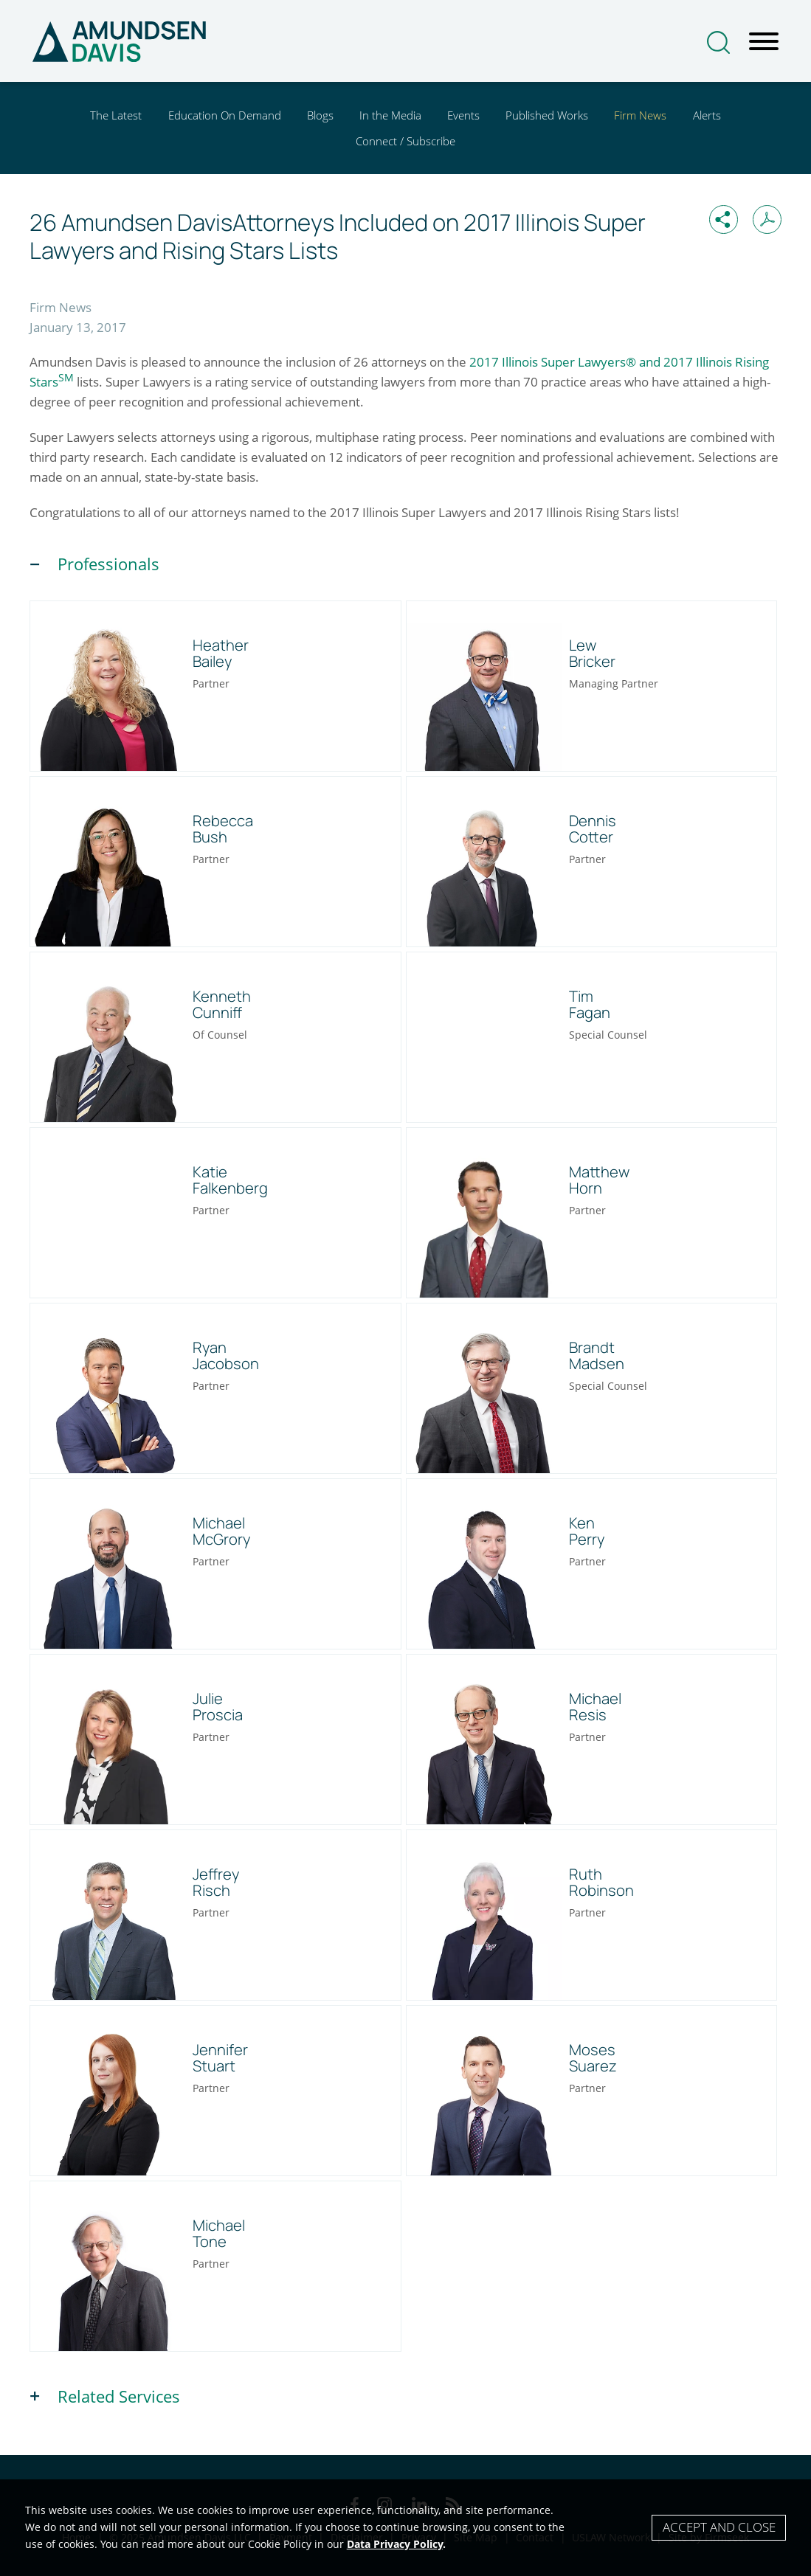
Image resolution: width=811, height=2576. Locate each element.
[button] (723, 219)
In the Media (390, 115)
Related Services (119, 2396)
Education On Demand (224, 115)
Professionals (108, 564)
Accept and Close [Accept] (719, 2526)
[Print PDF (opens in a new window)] (767, 219)
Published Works (546, 115)
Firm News (640, 115)
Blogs (320, 115)
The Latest (116, 115)
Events (463, 115)
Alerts (707, 115)
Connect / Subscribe (405, 141)
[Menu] (763, 42)
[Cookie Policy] (405, 2527)
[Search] (718, 42)
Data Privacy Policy (395, 2544)
